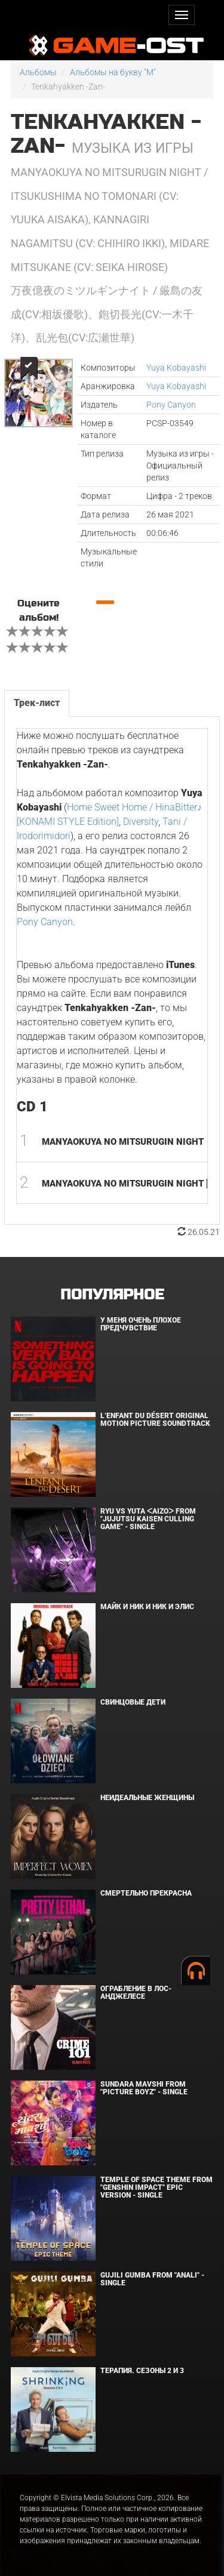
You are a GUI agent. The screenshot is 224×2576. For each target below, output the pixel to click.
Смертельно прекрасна (146, 1893)
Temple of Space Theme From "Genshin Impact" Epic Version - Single (156, 2187)
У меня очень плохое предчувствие (140, 1324)
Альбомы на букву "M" (113, 72)
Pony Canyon (171, 404)
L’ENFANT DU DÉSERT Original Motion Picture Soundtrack (155, 1420)
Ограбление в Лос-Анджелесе (135, 1993)
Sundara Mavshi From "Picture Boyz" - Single (144, 2088)
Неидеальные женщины (147, 1798)
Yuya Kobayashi (176, 367)
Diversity (140, 821)
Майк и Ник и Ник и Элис (147, 1607)
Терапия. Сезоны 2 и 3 (142, 2371)
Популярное (112, 1295)
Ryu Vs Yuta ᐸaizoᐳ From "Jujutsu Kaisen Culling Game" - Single (148, 1519)
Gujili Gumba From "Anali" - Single (152, 2279)
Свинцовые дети (132, 1702)
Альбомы (38, 72)
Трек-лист (37, 702)
